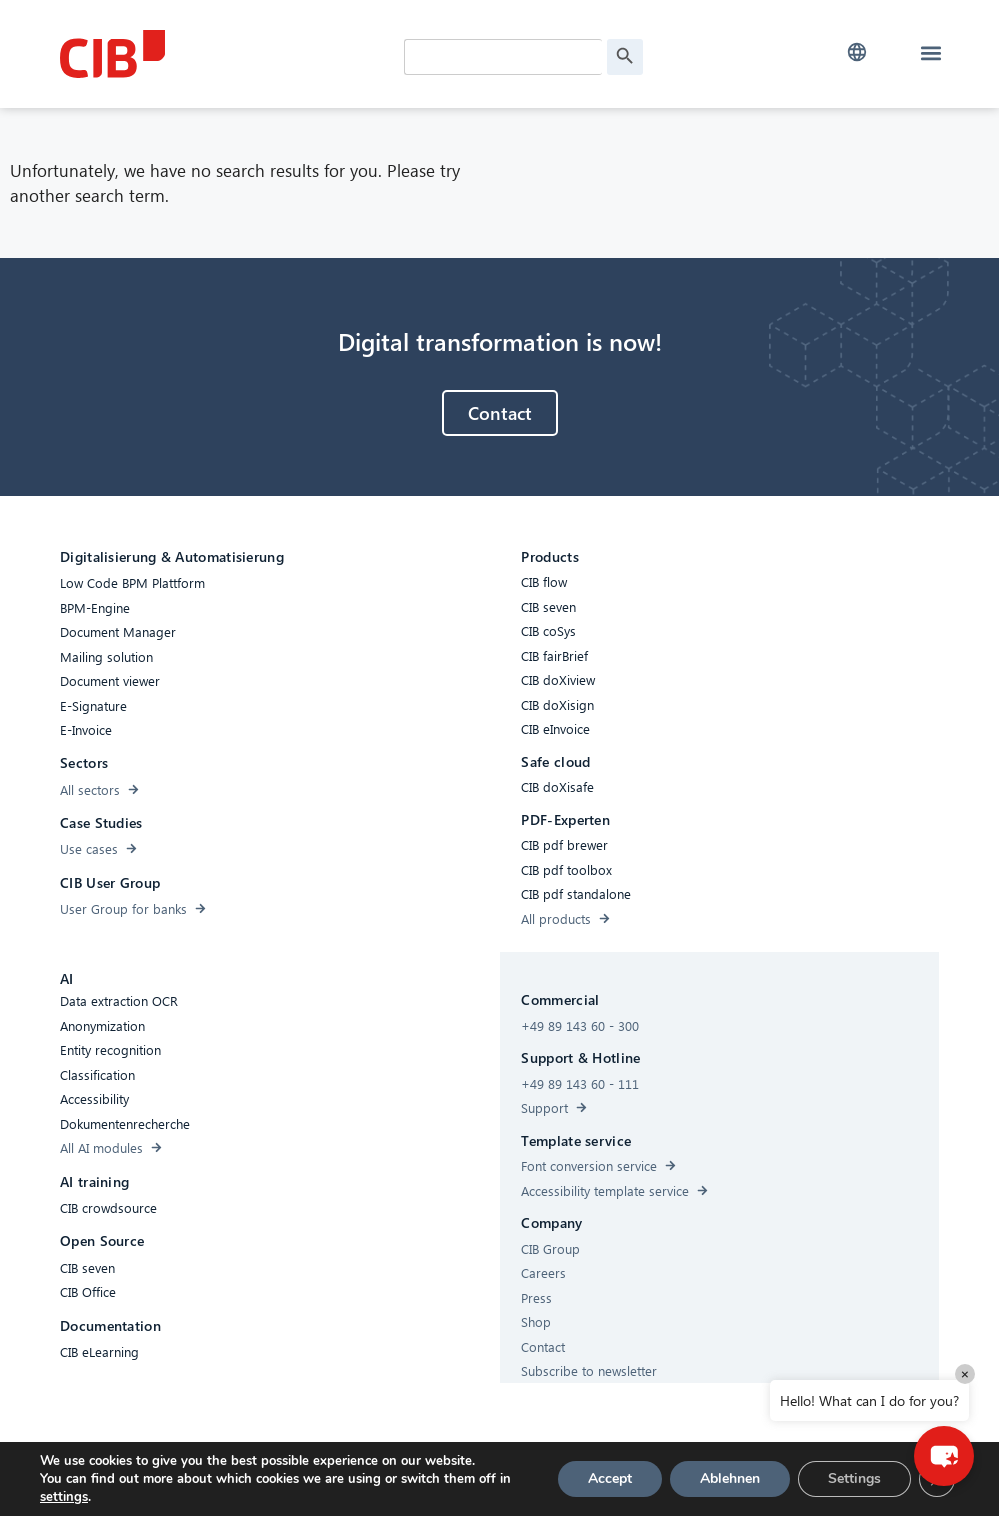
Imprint (563, 1477)
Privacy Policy (484, 1477)
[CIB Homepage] (210, 54)
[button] (856, 52)
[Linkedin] (635, 1480)
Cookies (403, 1477)
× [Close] (965, 1373)
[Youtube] (675, 1480)
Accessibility (325, 1477)
